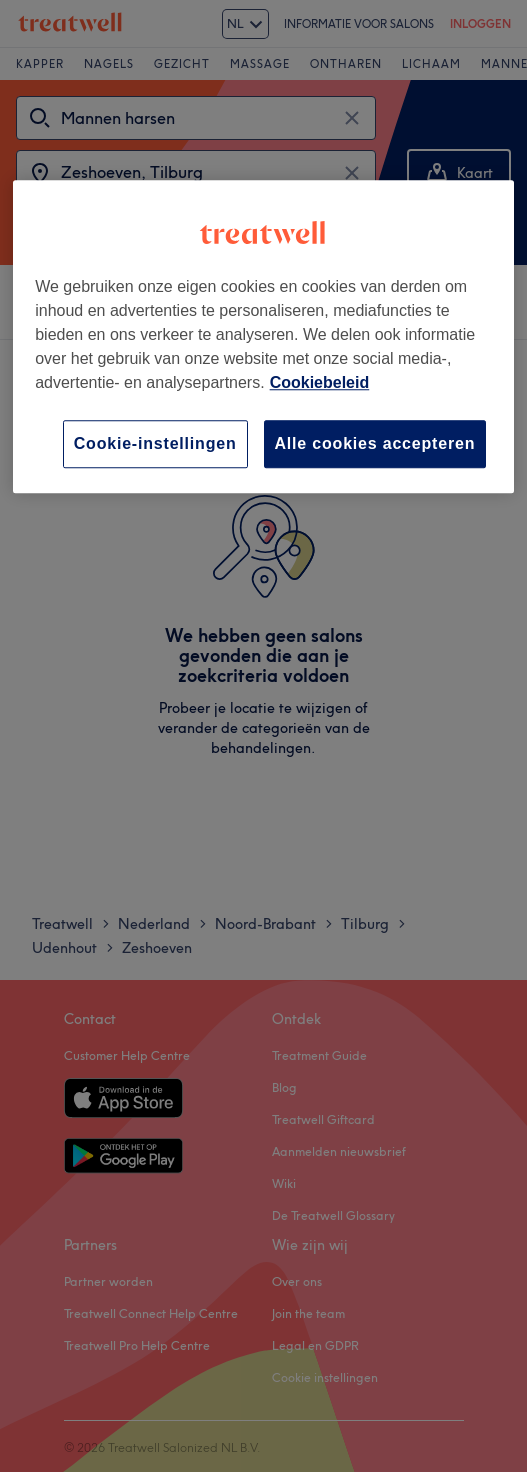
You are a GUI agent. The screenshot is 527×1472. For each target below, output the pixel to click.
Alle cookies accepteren (375, 443)
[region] (263, 336)
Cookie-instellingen (155, 443)
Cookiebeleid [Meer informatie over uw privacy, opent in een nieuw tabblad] (320, 382)
